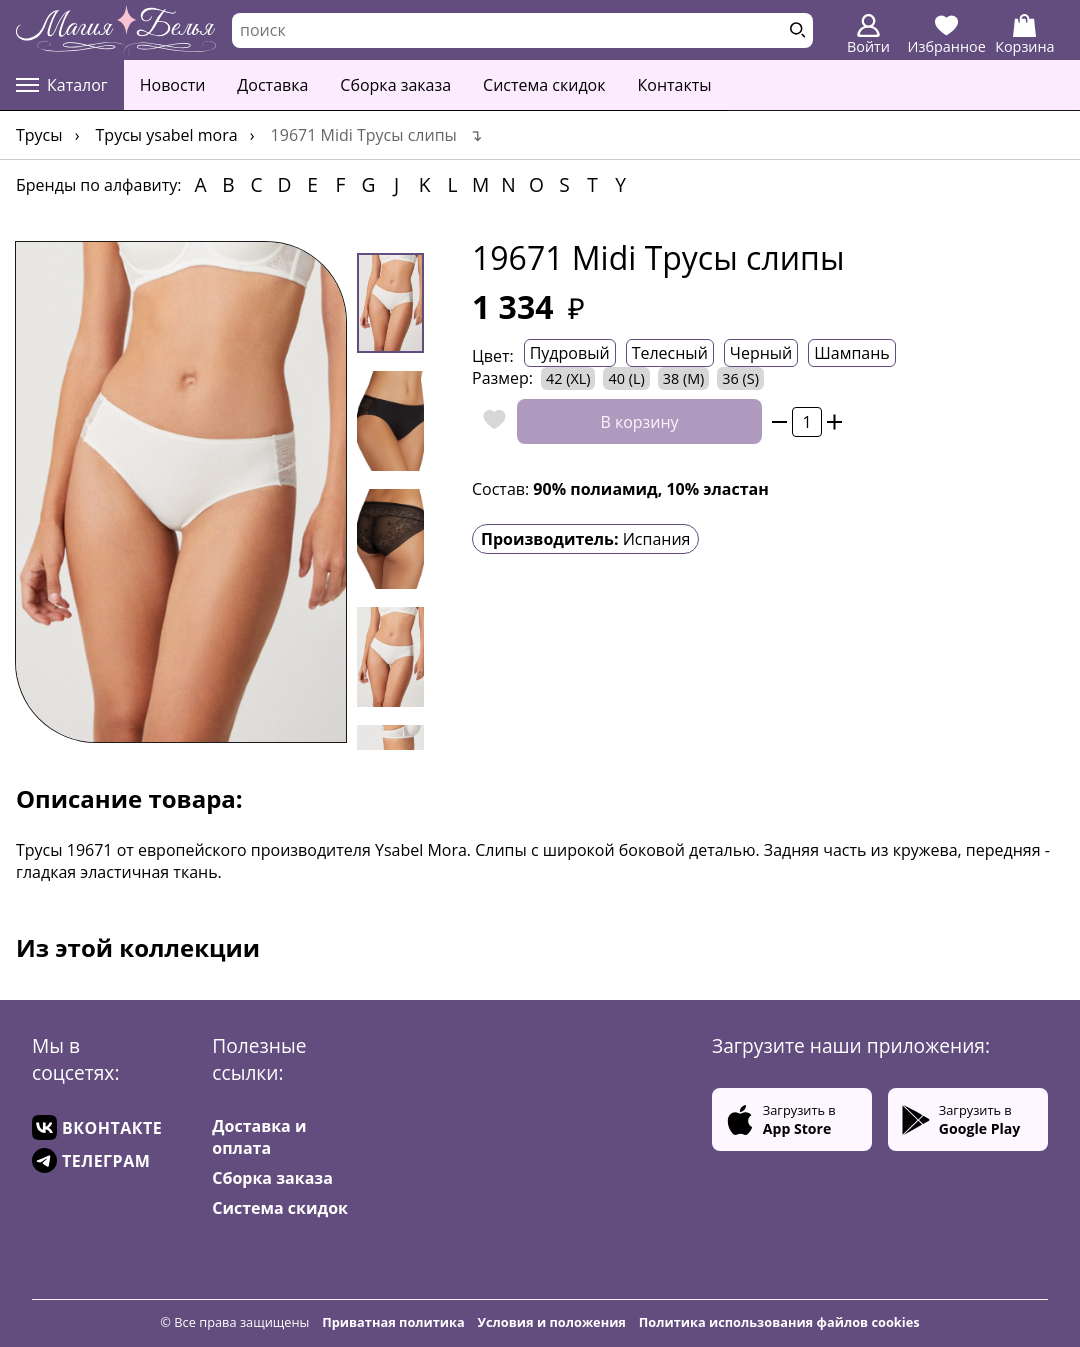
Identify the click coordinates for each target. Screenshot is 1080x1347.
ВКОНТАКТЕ (97, 1127)
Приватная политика (393, 1322)
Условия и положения (552, 1322)
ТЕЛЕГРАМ (91, 1160)
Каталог (62, 85)
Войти (868, 35)
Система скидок (544, 85)
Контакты (675, 85)
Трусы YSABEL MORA (167, 135)
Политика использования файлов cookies (779, 1322)
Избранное (947, 35)
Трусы (39, 135)
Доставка (272, 85)
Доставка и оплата (259, 1137)
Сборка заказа (395, 85)
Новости (173, 85)
